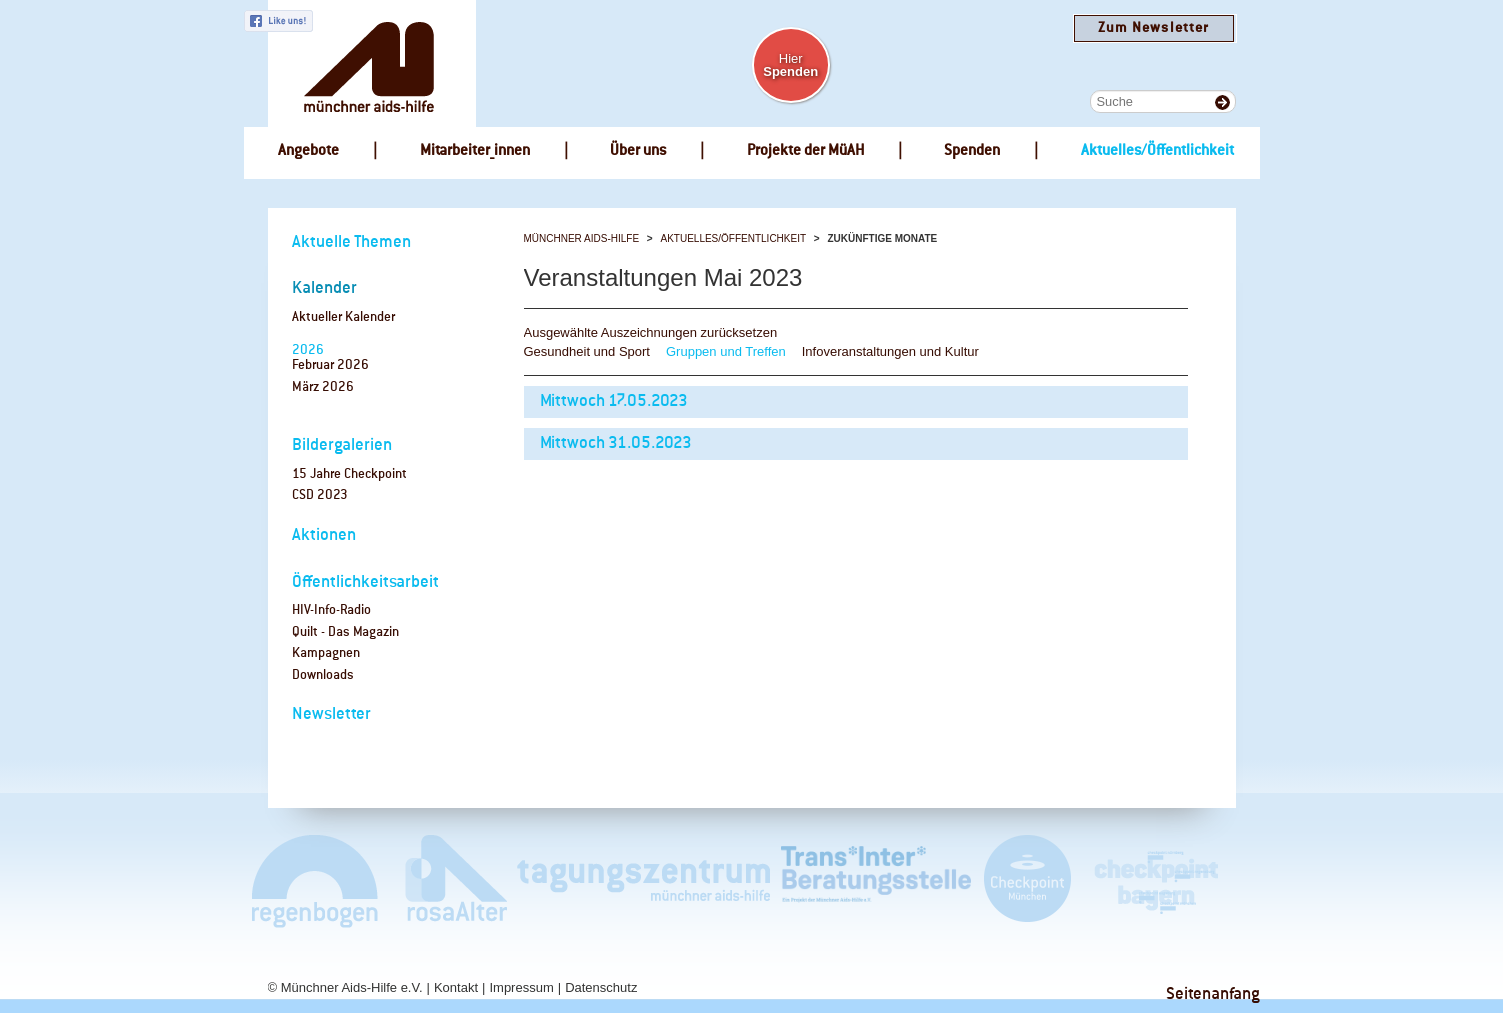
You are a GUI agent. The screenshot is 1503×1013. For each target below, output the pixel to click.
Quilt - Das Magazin (345, 632)
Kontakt (456, 987)
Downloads (323, 675)
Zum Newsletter (1153, 28)
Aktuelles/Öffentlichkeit (733, 238)
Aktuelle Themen (351, 242)
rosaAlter (448, 880)
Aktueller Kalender (343, 317)
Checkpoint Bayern (1155, 880)
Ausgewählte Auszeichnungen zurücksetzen (651, 332)
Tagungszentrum (644, 880)
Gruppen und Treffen (726, 351)
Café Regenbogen (316, 880)
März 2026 (323, 387)
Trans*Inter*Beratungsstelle (876, 880)
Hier (790, 65)
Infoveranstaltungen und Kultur (890, 351)
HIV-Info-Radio (331, 610)
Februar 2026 (330, 365)
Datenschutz (601, 987)
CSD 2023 (320, 495)
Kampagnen (326, 653)
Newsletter (331, 714)
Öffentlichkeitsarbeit (365, 582)
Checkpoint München (1026, 880)
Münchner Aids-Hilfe (582, 238)
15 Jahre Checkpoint (349, 474)
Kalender (324, 288)
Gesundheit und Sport (587, 351)
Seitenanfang (1213, 994)
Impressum (521, 987)
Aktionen (324, 535)
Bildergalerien (342, 445)
